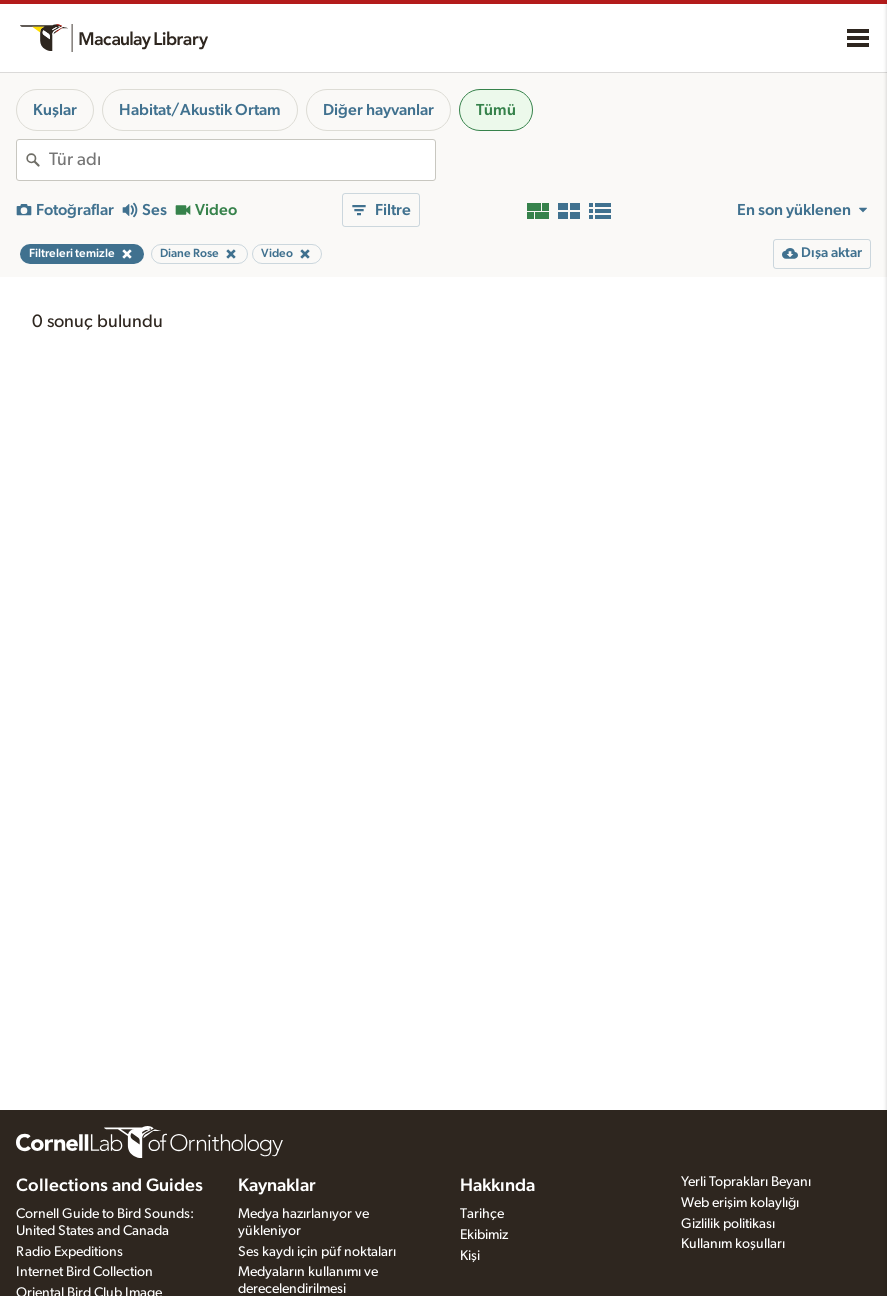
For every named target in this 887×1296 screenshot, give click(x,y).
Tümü (496, 110)
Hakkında (497, 1186)
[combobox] (242, 160)
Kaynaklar (277, 1186)
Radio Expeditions (69, 1252)
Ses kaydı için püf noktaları (317, 1252)
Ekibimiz (484, 1235)
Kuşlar (55, 110)
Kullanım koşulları (733, 1244)
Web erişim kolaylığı (740, 1203)
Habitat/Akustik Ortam (200, 110)
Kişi (470, 1256)
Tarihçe (482, 1214)
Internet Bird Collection (84, 1272)
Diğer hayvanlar (378, 110)
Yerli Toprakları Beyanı (746, 1182)
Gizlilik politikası (728, 1224)
